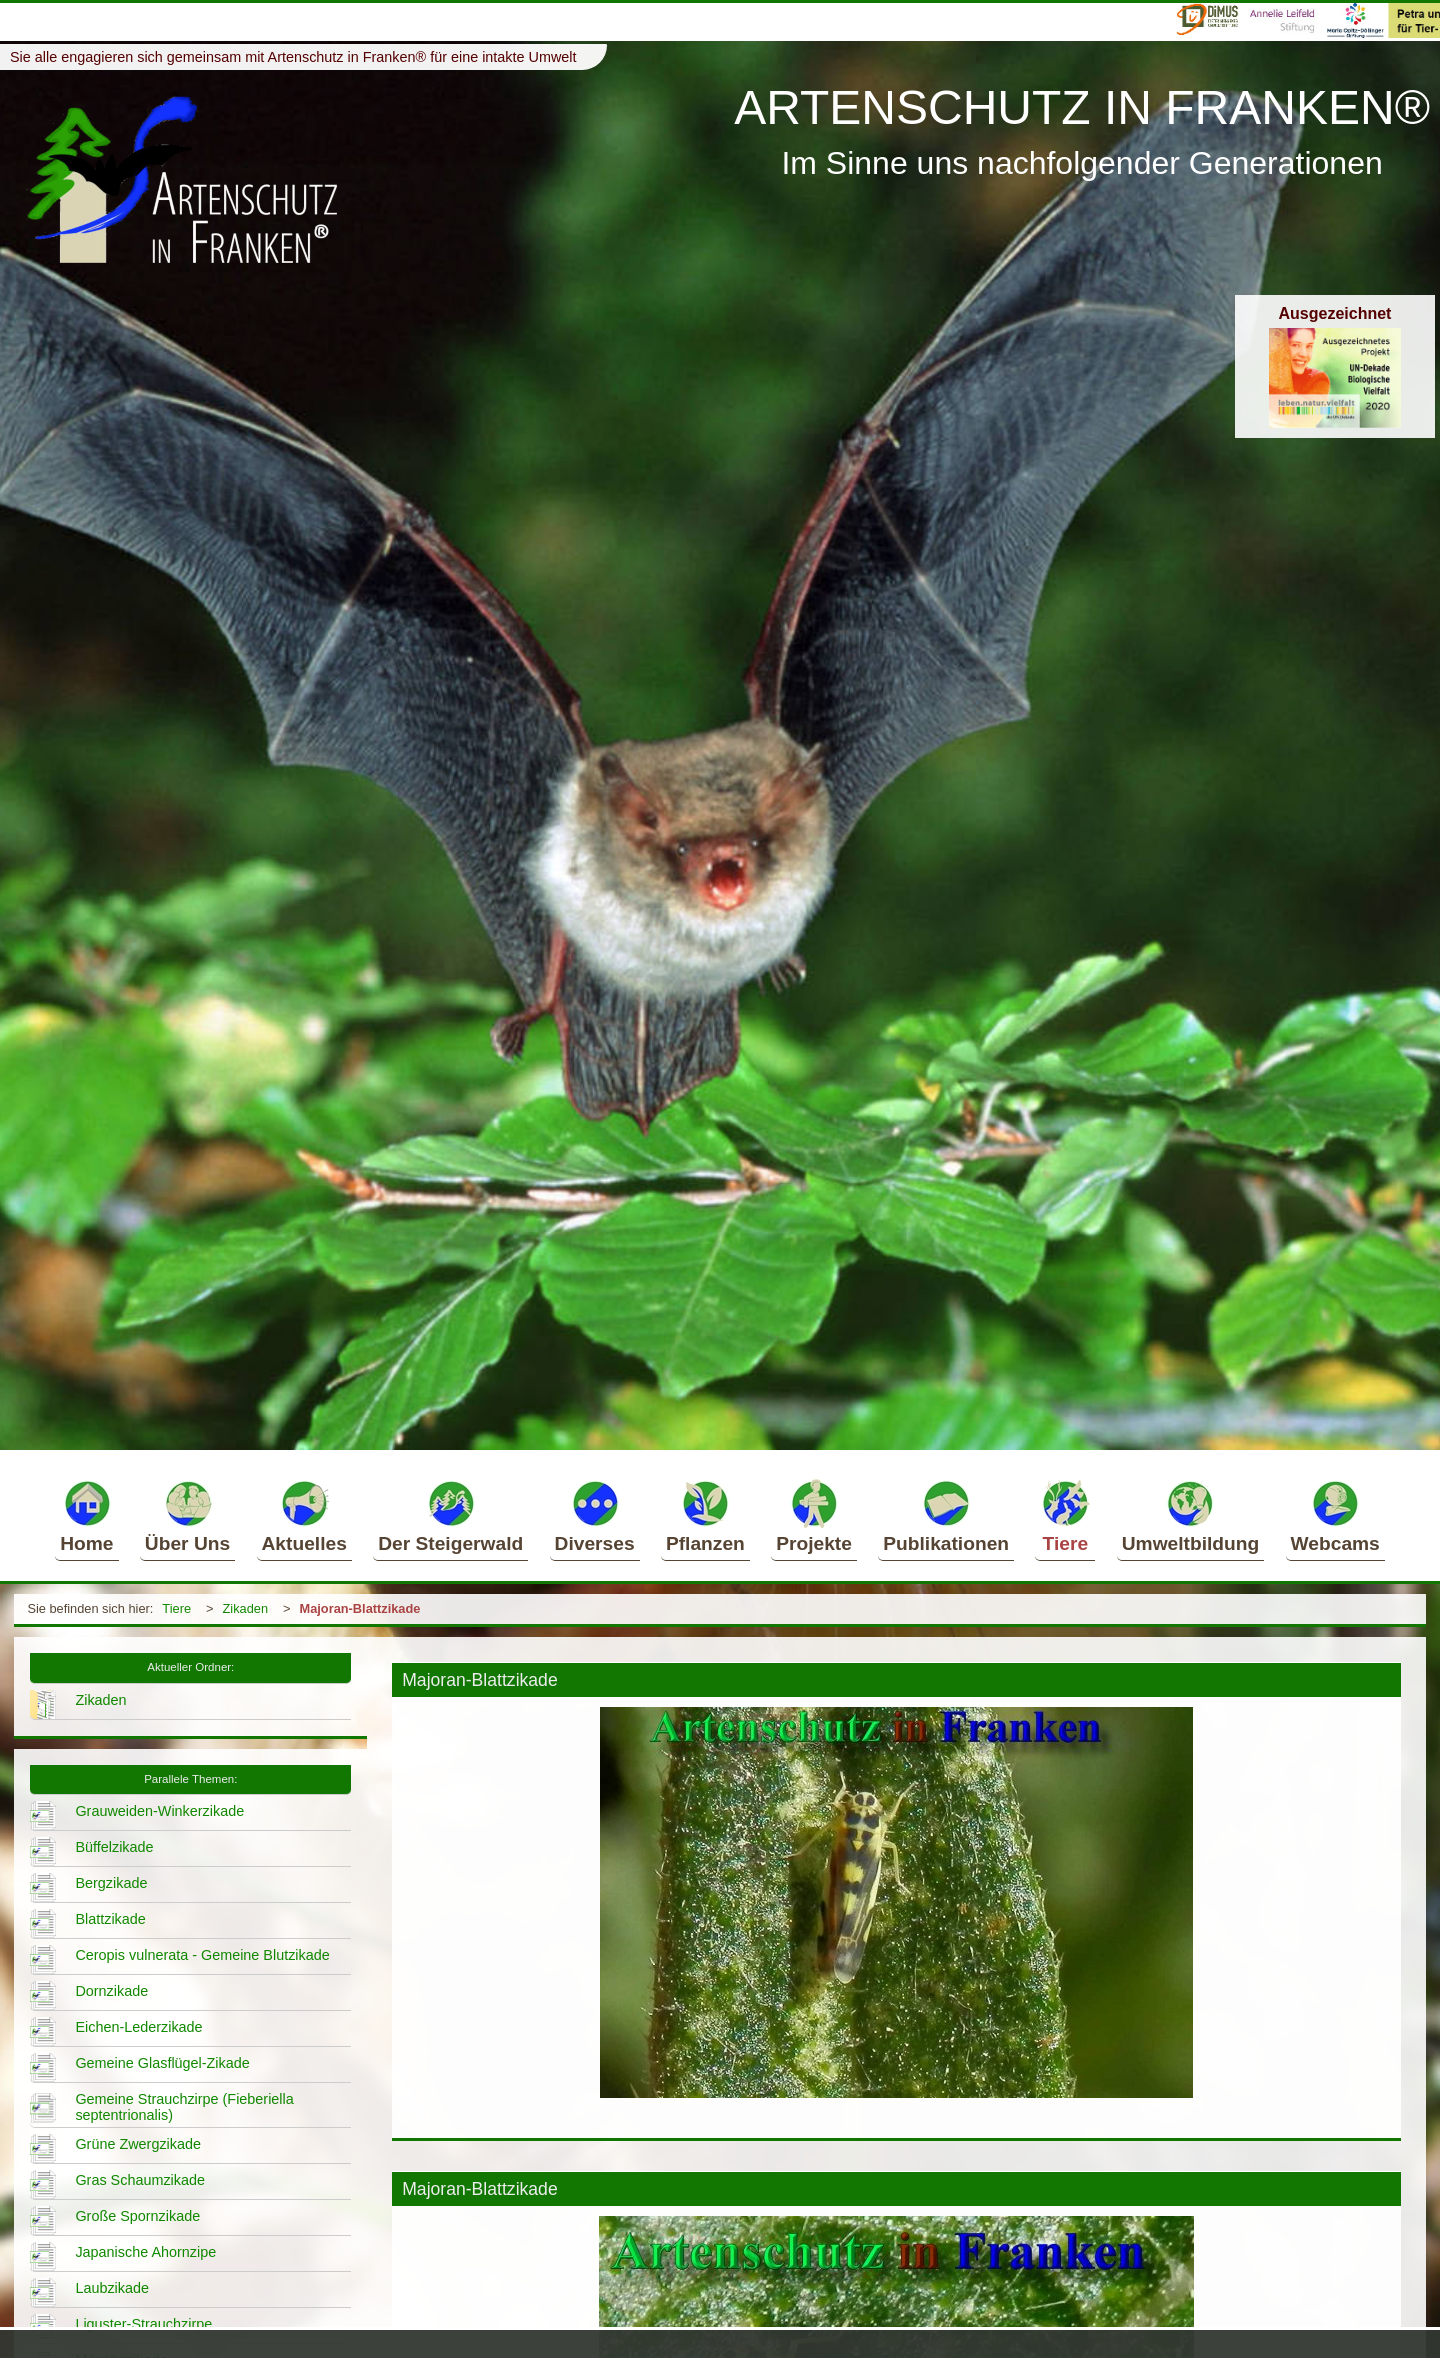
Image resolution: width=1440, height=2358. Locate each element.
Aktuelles (304, 1516)
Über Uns (187, 1516)
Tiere (1065, 1516)
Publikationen (946, 1516)
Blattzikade (110, 1919)
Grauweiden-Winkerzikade (159, 1811)
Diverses (595, 1516)
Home (86, 1516)
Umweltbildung (1191, 1516)
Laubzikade (112, 2288)
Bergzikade (111, 1883)
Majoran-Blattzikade (360, 1608)
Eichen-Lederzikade (138, 2027)
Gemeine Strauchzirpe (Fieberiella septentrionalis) (184, 2107)
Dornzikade (111, 1991)
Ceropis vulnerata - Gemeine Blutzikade (202, 1955)
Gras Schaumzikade (140, 2180)
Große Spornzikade (137, 2216)
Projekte (814, 1516)
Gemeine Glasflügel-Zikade (162, 2063)
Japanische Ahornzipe (145, 2252)
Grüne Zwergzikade (138, 2144)
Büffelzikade (114, 1847)
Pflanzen (705, 1516)
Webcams (1335, 1516)
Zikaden (246, 1608)
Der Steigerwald (450, 1516)
